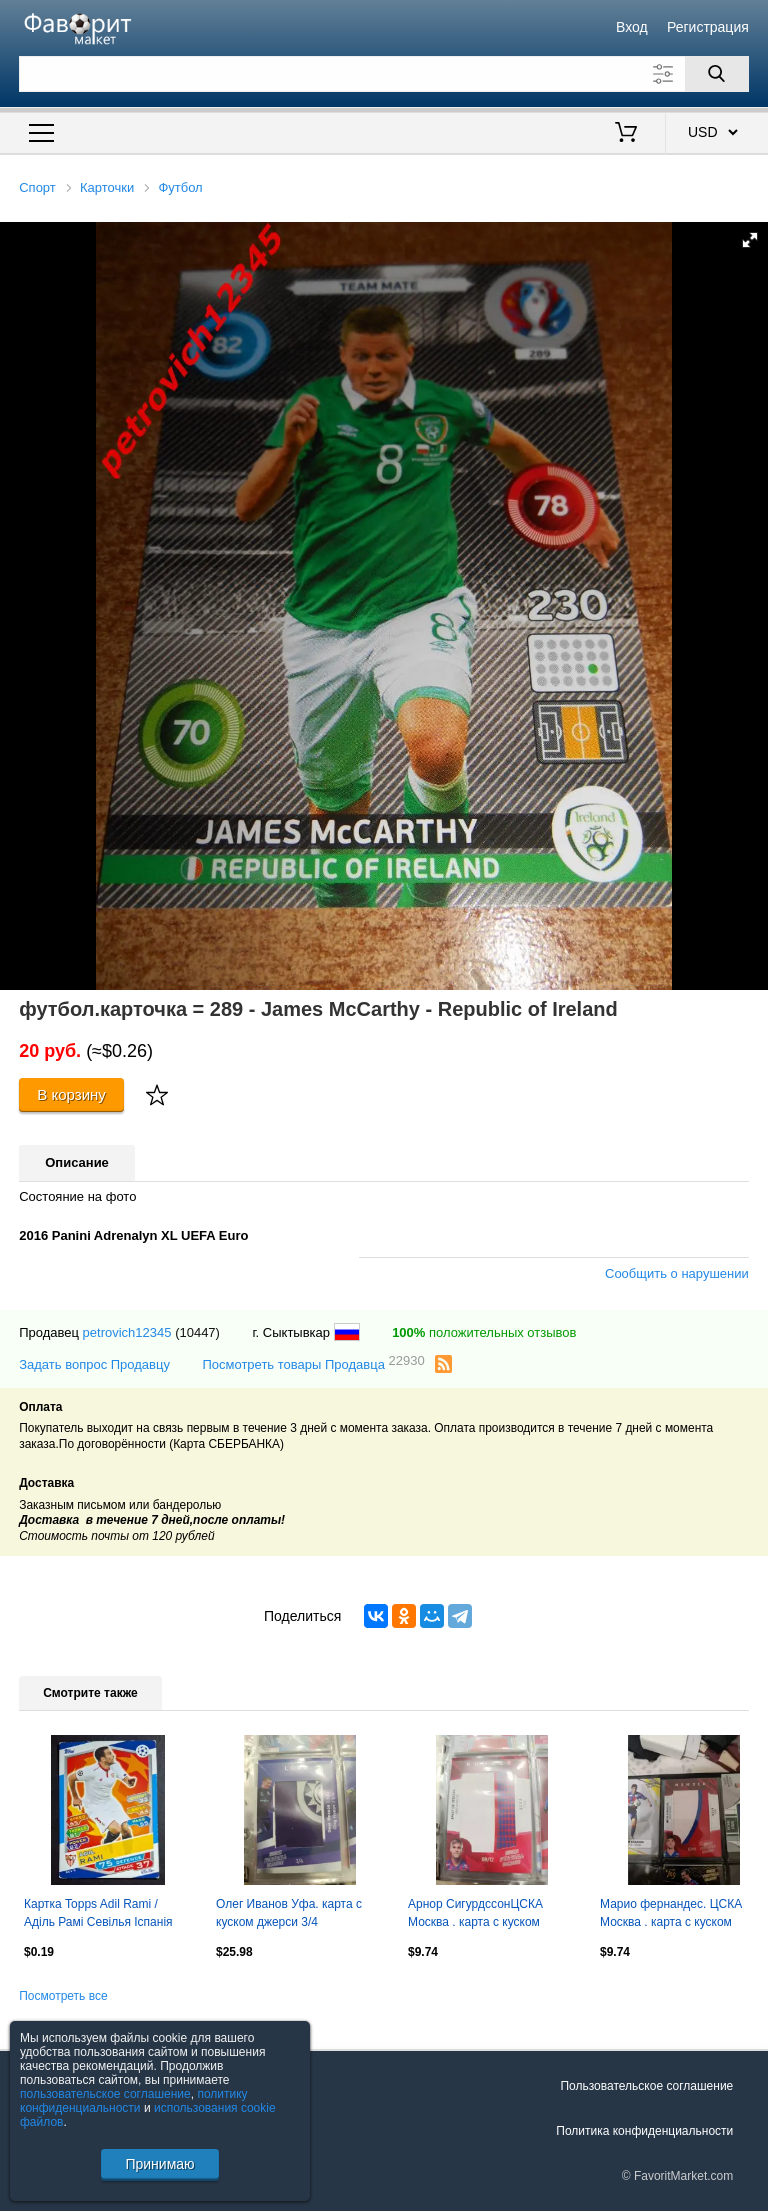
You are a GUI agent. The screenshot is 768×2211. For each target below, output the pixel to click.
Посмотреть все (63, 1996)
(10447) (197, 1332)
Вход (632, 27)
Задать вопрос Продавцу (94, 1364)
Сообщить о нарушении (677, 1273)
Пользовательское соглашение (646, 2086)
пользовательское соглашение (105, 2094)
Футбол (180, 187)
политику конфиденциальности (134, 2101)
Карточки (107, 187)
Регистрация (708, 27)
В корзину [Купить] (71, 1094)
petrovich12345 (127, 1332)
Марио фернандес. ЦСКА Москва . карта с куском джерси (671, 1915)
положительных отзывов (484, 1332)
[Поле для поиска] (384, 74)
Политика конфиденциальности (644, 2131)
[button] (750, 240)
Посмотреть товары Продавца (313, 1363)
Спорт (37, 187)
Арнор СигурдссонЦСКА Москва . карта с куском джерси (475, 1915)
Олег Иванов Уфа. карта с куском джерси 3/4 (289, 1913)
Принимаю (159, 2164)
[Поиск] (717, 74)
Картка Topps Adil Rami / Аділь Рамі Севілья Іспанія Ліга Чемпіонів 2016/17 (98, 1915)
